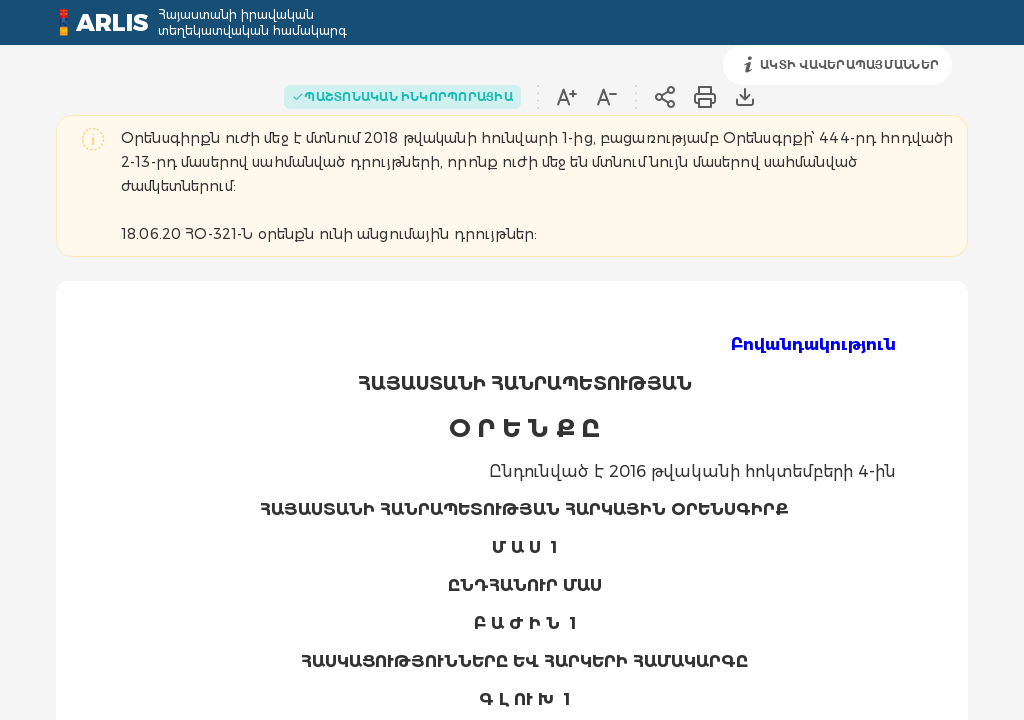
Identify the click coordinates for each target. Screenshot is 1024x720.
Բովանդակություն (813, 344)
